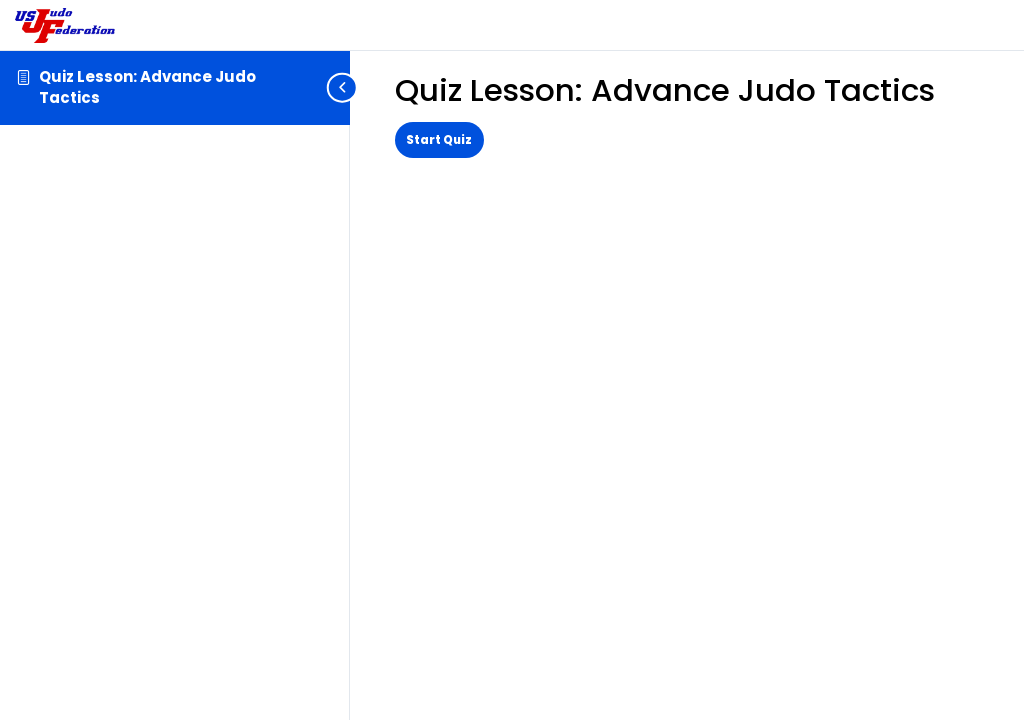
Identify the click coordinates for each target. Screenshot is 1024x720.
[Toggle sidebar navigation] (344, 87)
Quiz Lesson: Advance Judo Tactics (147, 86)
